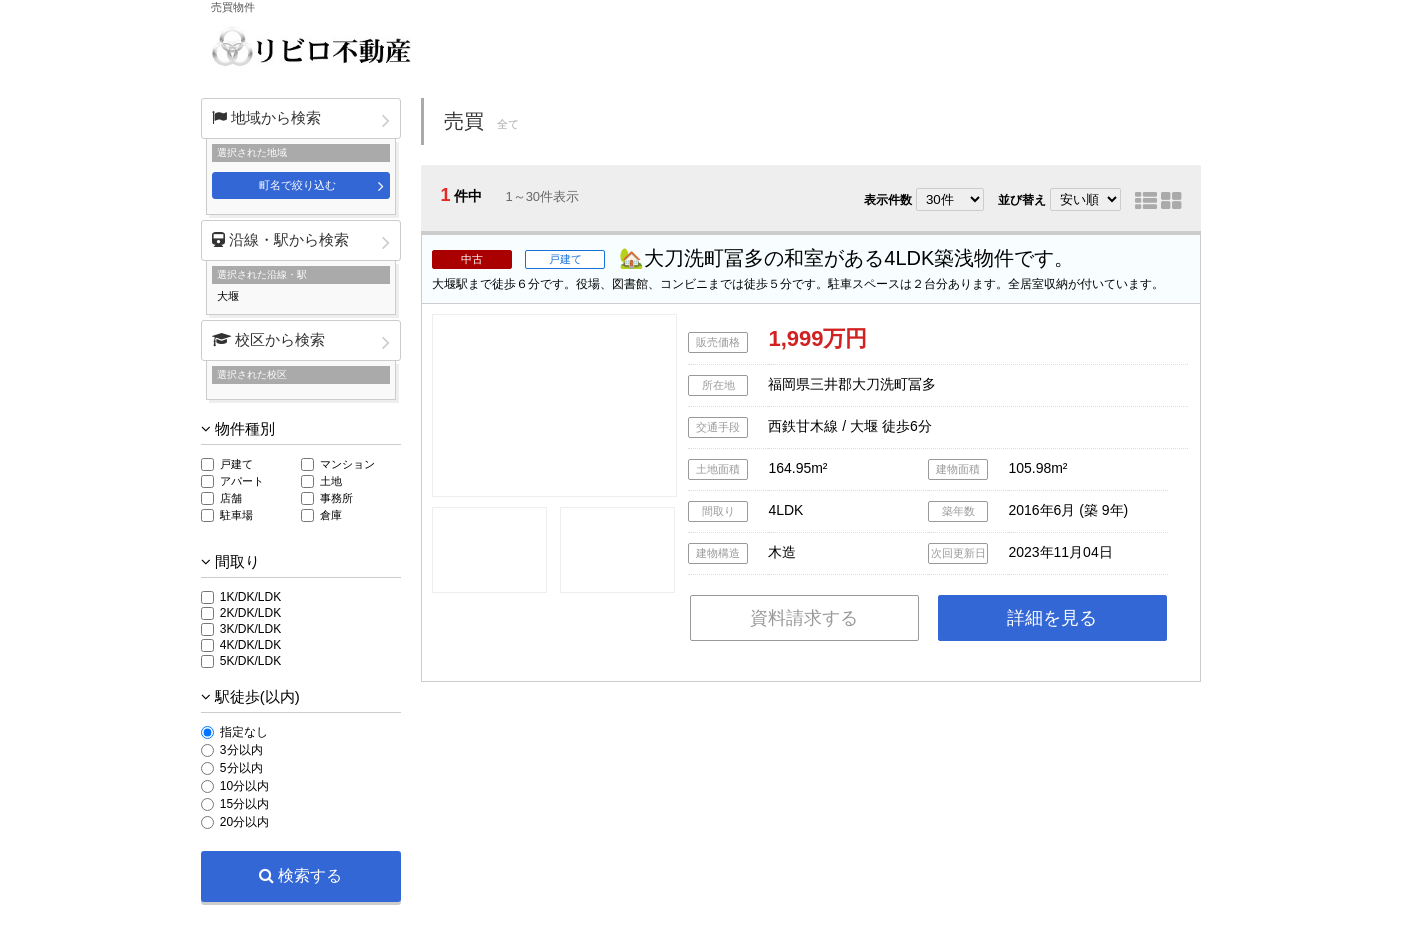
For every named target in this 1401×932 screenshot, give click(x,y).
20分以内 (244, 822)
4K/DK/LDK (250, 645)
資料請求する (804, 618)
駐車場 (236, 515)
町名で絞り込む (297, 185)
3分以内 (241, 750)
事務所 (336, 498)
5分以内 (241, 768)
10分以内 (244, 786)
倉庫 (331, 515)
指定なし (244, 732)
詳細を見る (1052, 618)
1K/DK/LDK (250, 597)
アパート (242, 481)
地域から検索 (266, 117)
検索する (300, 875)
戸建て (236, 464)
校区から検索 (268, 339)
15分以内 (244, 804)
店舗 (231, 498)
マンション (347, 464)
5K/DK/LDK (250, 661)
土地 (331, 481)
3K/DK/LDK (250, 629)
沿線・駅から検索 (280, 239)
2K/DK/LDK (250, 613)
